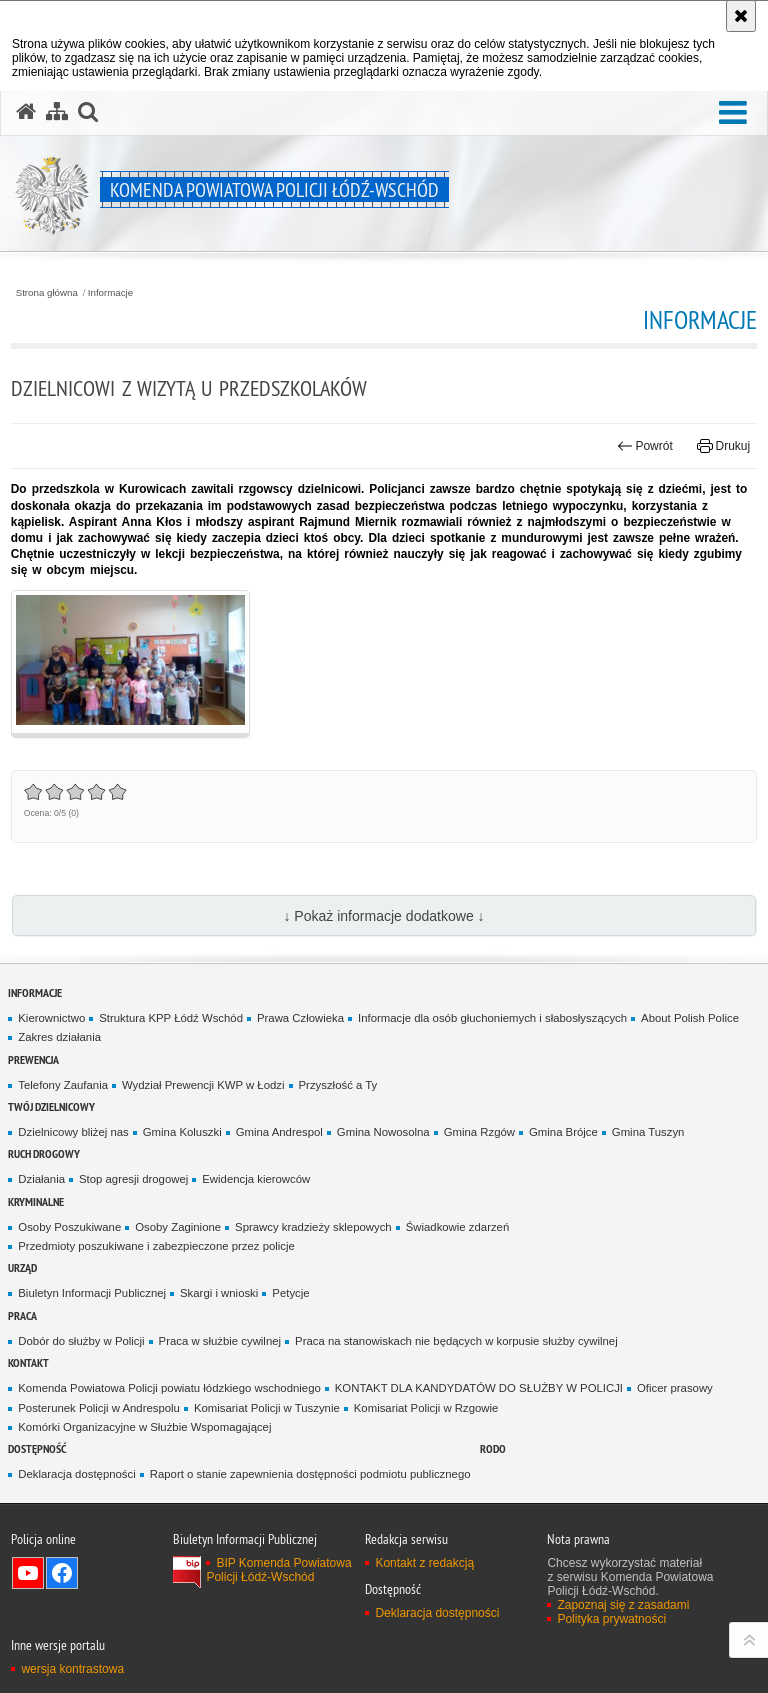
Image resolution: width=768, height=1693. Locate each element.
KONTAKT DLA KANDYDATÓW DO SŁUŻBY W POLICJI (479, 1388)
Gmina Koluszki (182, 1132)
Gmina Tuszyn (648, 1132)
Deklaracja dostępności (76, 1474)
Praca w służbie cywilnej (220, 1341)
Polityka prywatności (611, 1619)
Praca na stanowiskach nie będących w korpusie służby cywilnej (456, 1341)
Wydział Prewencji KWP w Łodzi (203, 1085)
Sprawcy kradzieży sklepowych (313, 1227)
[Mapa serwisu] (57, 112)
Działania (41, 1179)
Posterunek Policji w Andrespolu (99, 1408)
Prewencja (33, 1059)
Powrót (645, 446)
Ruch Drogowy (44, 1153)
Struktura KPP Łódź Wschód (171, 1018)
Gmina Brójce (563, 1132)
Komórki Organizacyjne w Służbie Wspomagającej (144, 1427)
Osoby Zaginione (178, 1227)
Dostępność (37, 1448)
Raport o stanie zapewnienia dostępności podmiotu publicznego (310, 1474)
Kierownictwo (51, 1018)
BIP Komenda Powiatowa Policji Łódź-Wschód (278, 1570)
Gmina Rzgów (479, 1132)
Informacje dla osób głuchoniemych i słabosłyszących (492, 1018)
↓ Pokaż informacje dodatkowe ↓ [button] (383, 916)
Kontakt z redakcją (424, 1563)
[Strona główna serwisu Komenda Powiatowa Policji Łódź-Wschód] (26, 112)
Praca (22, 1315)
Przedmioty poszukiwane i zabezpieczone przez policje (156, 1246)
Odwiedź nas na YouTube (28, 1573)
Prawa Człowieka (300, 1018)
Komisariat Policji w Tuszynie (267, 1408)
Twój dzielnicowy (51, 1106)
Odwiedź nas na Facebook (62, 1573)
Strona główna (47, 293)
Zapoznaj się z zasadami (623, 1605)
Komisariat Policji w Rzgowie (426, 1408)
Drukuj (723, 446)
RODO (493, 1448)
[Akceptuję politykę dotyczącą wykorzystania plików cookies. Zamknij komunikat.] (741, 16)
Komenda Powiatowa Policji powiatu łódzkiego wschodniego (169, 1388)
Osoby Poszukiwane (69, 1227)
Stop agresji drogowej (133, 1179)
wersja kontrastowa (72, 1669)
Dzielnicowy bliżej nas (73, 1132)
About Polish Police (690, 1018)
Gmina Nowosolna (383, 1132)
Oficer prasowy (675, 1388)
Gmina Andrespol (279, 1132)
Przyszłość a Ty (338, 1085)
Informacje (110, 293)
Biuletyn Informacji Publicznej (92, 1293)
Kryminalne (36, 1201)
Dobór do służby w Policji (81, 1341)
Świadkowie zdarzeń (458, 1227)
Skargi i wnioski (219, 1293)
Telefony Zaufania (63, 1085)
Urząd (22, 1267)
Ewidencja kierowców (256, 1179)
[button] (733, 113)
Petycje (290, 1293)
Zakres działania (59, 1037)
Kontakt (28, 1362)
